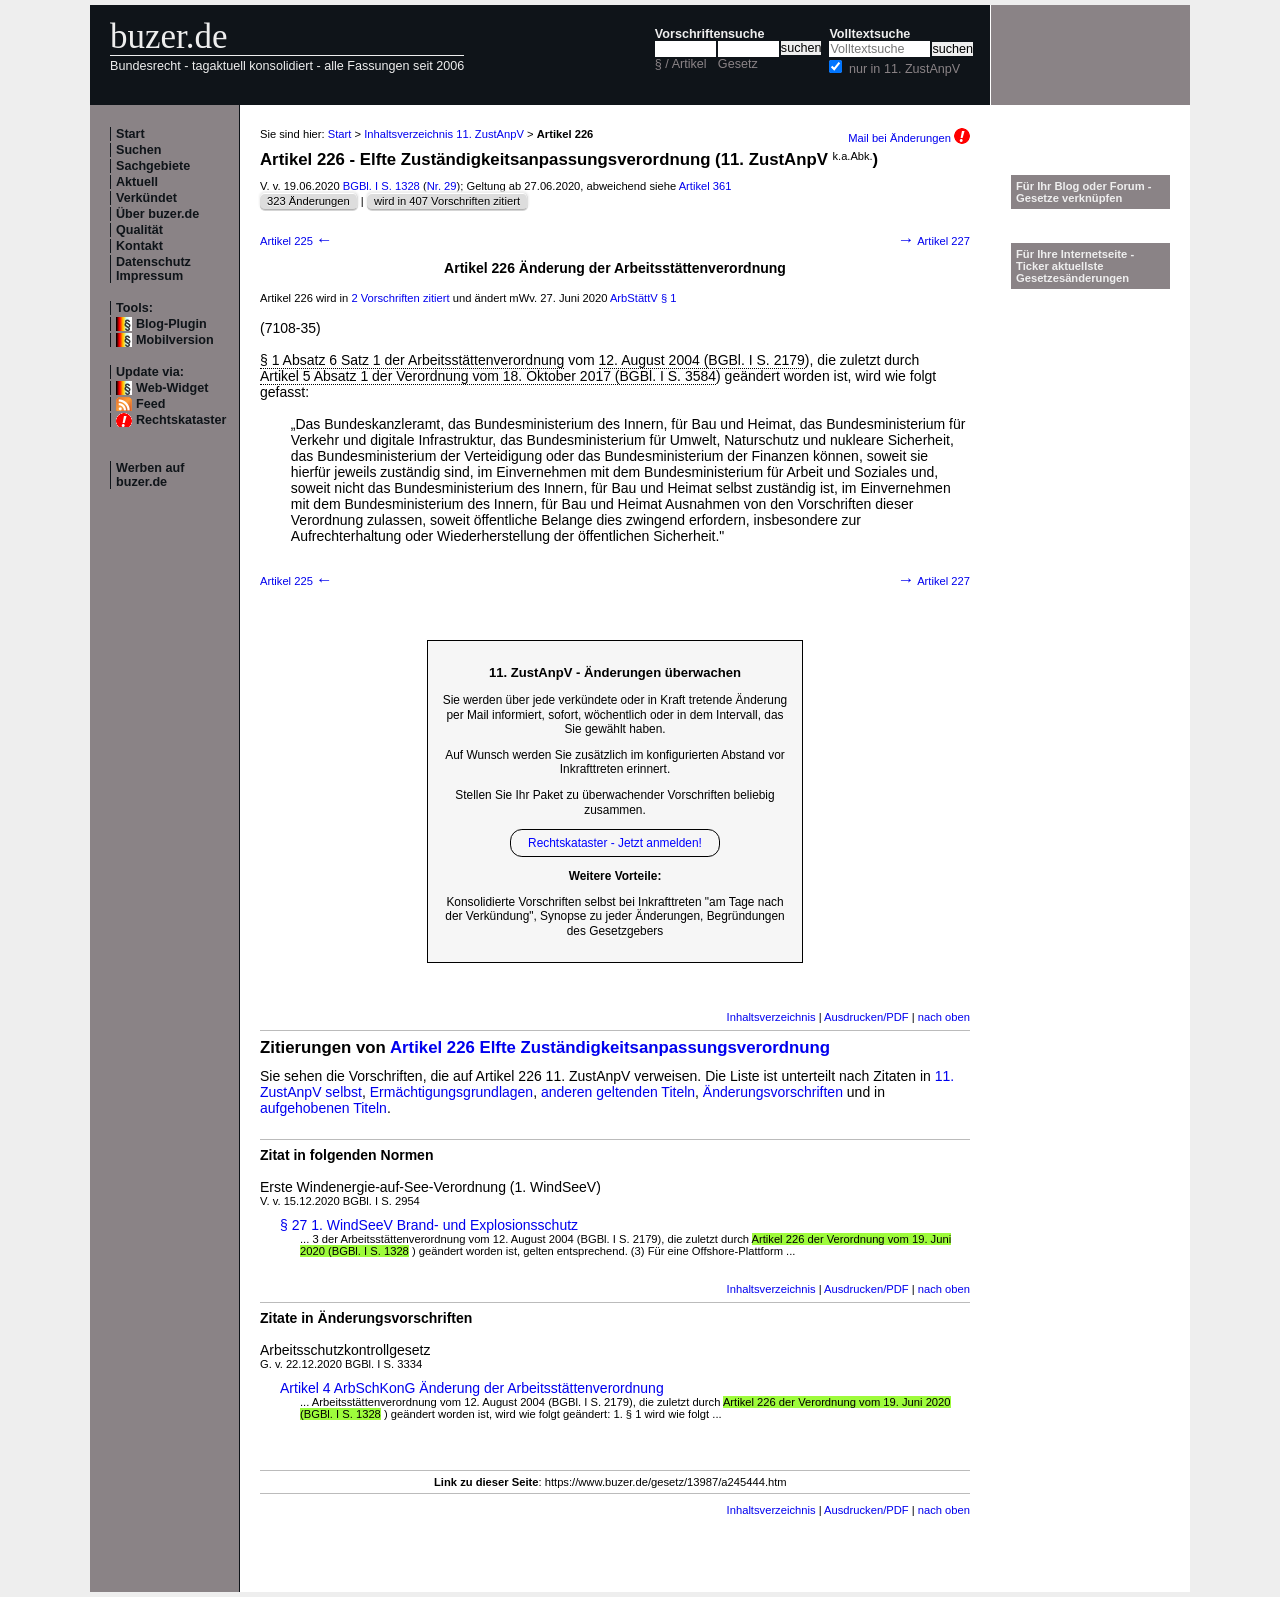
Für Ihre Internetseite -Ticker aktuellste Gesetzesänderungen (1075, 266)
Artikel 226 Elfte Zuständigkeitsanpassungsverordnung (610, 1047)
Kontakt (139, 246)
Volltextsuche (869, 34)
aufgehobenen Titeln (323, 1108)
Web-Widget (172, 388)
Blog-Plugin (171, 324)
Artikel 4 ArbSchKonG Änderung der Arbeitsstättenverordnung (472, 1388)
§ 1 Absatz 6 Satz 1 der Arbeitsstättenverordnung (412, 360)
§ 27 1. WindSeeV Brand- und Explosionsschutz (429, 1225)
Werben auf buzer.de (150, 475)
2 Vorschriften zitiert (400, 298)
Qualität (139, 230)
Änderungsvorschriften (773, 1092)
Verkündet (146, 198)
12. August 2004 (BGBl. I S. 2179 (702, 360)
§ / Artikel (681, 64)
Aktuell (137, 182)
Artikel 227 (934, 241)
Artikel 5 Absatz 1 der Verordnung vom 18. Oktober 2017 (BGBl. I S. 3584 (488, 376)
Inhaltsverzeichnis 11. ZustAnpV (444, 134)
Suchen (139, 150)
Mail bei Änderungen (909, 138)
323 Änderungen (308, 201)
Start (130, 134)
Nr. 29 (442, 186)
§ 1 (669, 298)
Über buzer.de (157, 214)
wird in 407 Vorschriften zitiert (447, 201)
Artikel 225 (296, 241)
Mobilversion (175, 340)
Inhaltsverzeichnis (771, 1017)
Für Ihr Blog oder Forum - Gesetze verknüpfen (1084, 192)
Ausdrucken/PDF (866, 1017)
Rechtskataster (181, 420)
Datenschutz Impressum (153, 269)
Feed (150, 404)
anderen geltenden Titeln (618, 1092)
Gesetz (738, 64)
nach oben (944, 1017)
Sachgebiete (153, 166)
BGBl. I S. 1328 (381, 186)
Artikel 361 (705, 186)
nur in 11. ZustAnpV (904, 69)
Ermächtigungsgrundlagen (451, 1092)
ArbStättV (634, 298)
